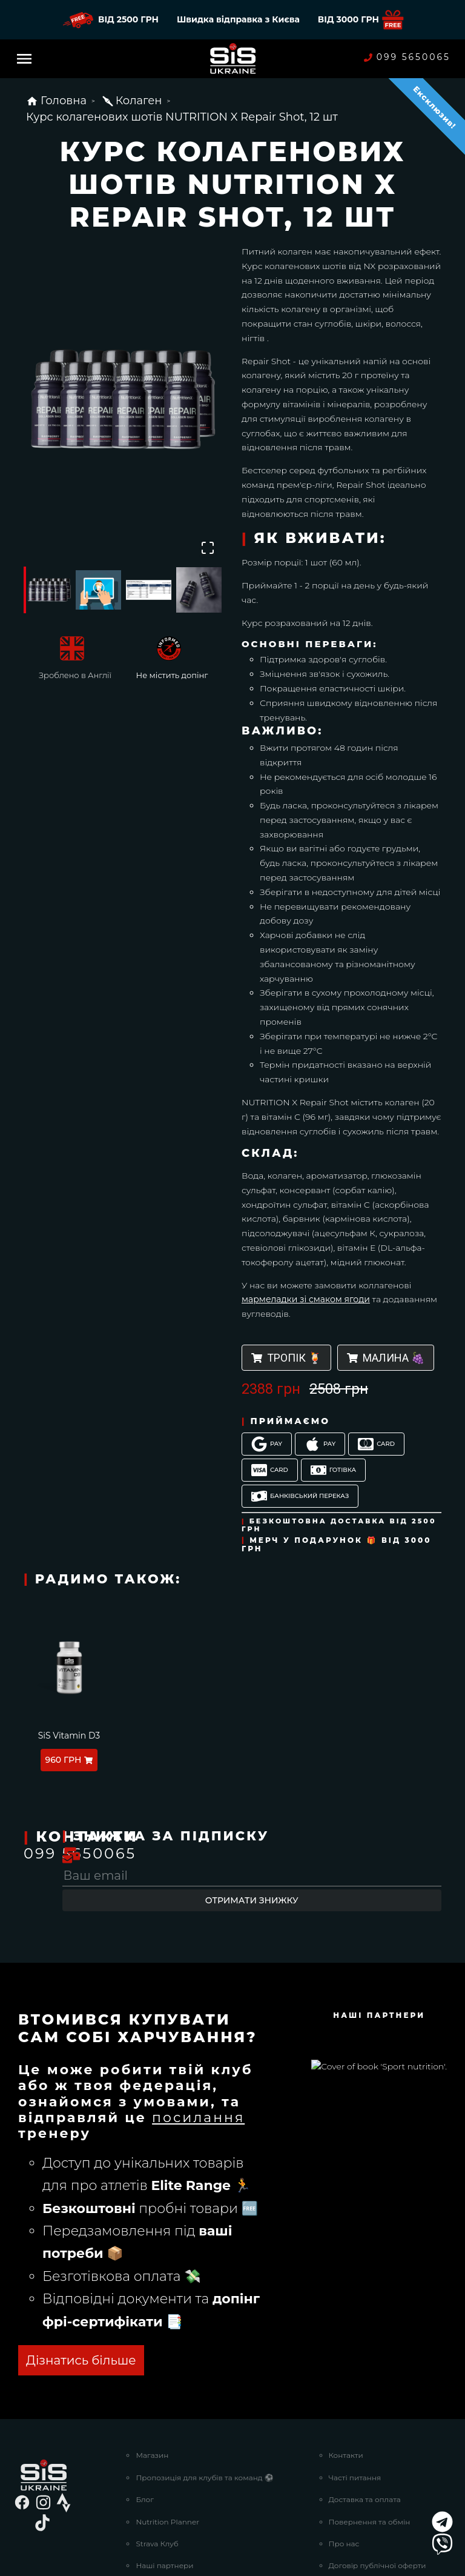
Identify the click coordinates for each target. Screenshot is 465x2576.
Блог (144, 2399)
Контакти (346, 2355)
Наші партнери (164, 2465)
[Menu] (24, 59)
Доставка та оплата (365, 2399)
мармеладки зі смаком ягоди (306, 1299)
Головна (56, 100)
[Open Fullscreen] (207, 547)
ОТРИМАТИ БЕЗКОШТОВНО (115, 2260)
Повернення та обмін (370, 2421)
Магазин (152, 2355)
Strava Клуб (157, 2443)
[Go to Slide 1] (48, 590)
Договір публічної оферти (377, 2465)
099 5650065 (407, 57)
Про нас (344, 2443)
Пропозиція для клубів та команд (204, 2377)
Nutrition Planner (167, 2421)
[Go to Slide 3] (148, 589)
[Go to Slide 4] (198, 589)
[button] (123, 400)
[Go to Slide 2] (98, 590)
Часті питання (355, 2377)
